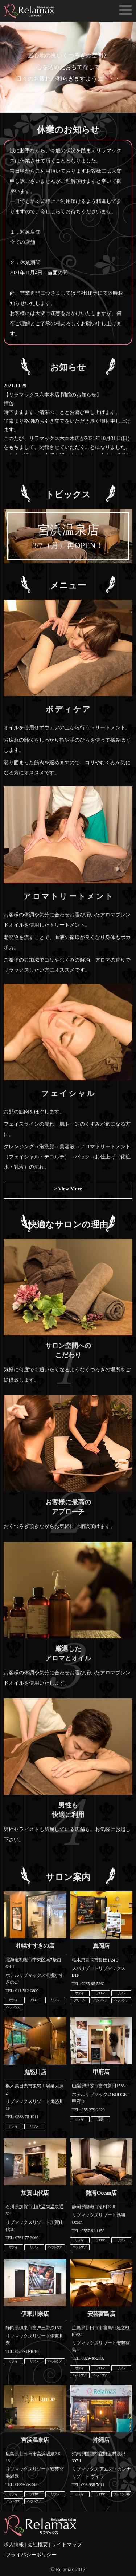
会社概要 (38, 2544)
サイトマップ (66, 2544)
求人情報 (14, 2544)
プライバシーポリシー (31, 2554)
